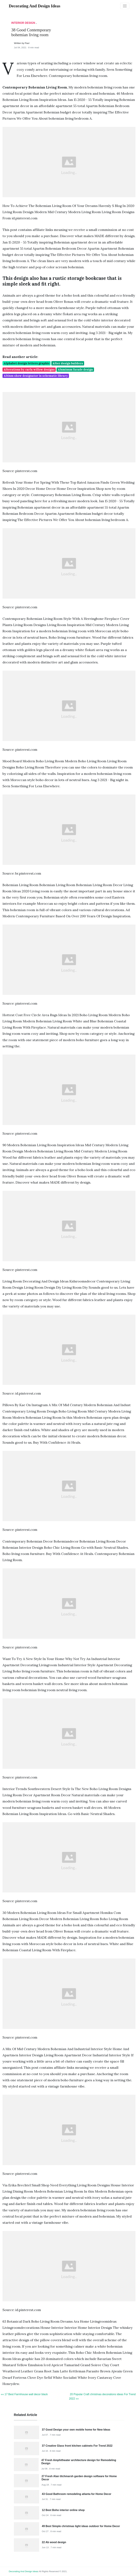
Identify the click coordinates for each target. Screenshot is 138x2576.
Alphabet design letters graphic (27, 363)
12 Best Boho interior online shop (63, 2510)
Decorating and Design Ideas (23, 2571)
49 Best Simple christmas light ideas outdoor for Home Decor (81, 2526)
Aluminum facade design (75, 369)
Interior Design (23, 22)
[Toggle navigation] (124, 6)
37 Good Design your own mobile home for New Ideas (76, 2429)
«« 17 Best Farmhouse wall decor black (24, 2394)
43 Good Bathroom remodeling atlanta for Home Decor (76, 2494)
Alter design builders (68, 363)
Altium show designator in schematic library (36, 376)
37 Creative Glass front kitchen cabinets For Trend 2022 (77, 2445)
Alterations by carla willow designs (29, 369)
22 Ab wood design (54, 2542)
